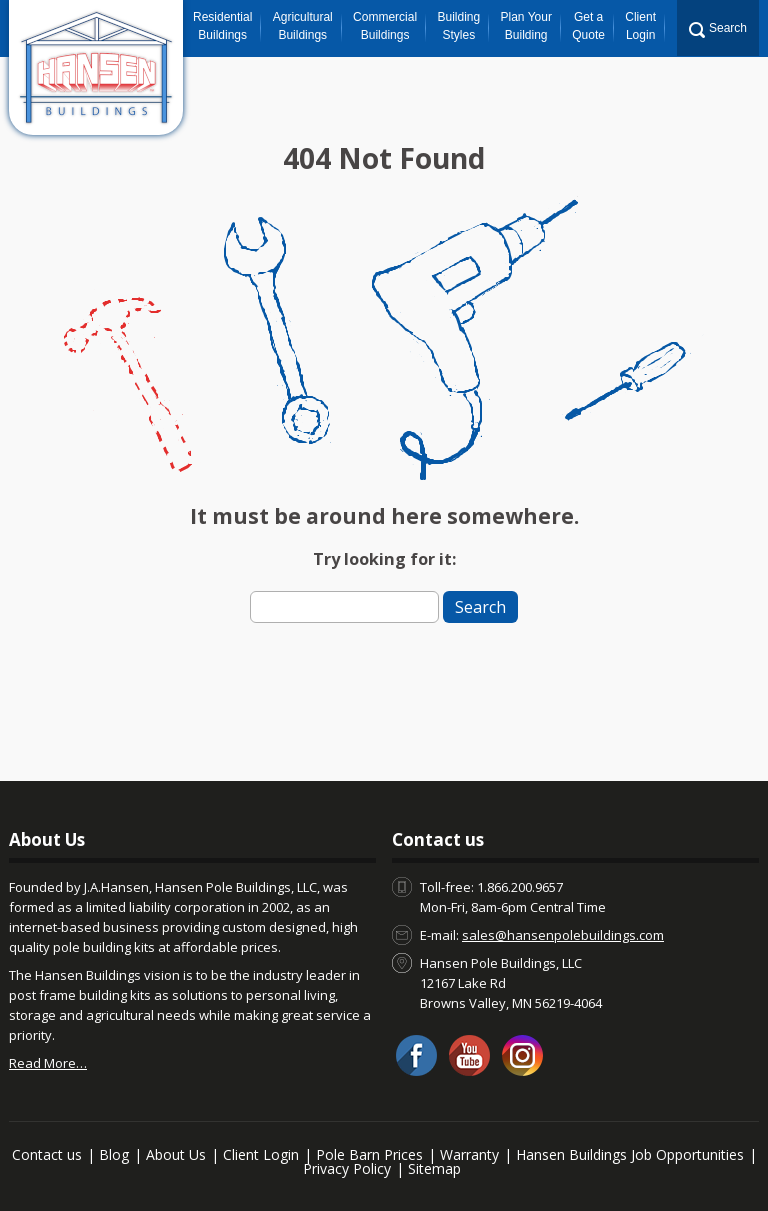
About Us (176, 1154)
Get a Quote (588, 26)
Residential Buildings (222, 26)
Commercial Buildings (385, 26)
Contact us (47, 1154)
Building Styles (458, 26)
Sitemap (434, 1168)
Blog (114, 1154)
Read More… (48, 1063)
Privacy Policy (347, 1168)
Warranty (469, 1154)
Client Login (640, 26)
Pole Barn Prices (369, 1154)
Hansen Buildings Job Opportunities (630, 1154)
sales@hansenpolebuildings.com (563, 935)
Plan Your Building (526, 26)
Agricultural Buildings (303, 26)
